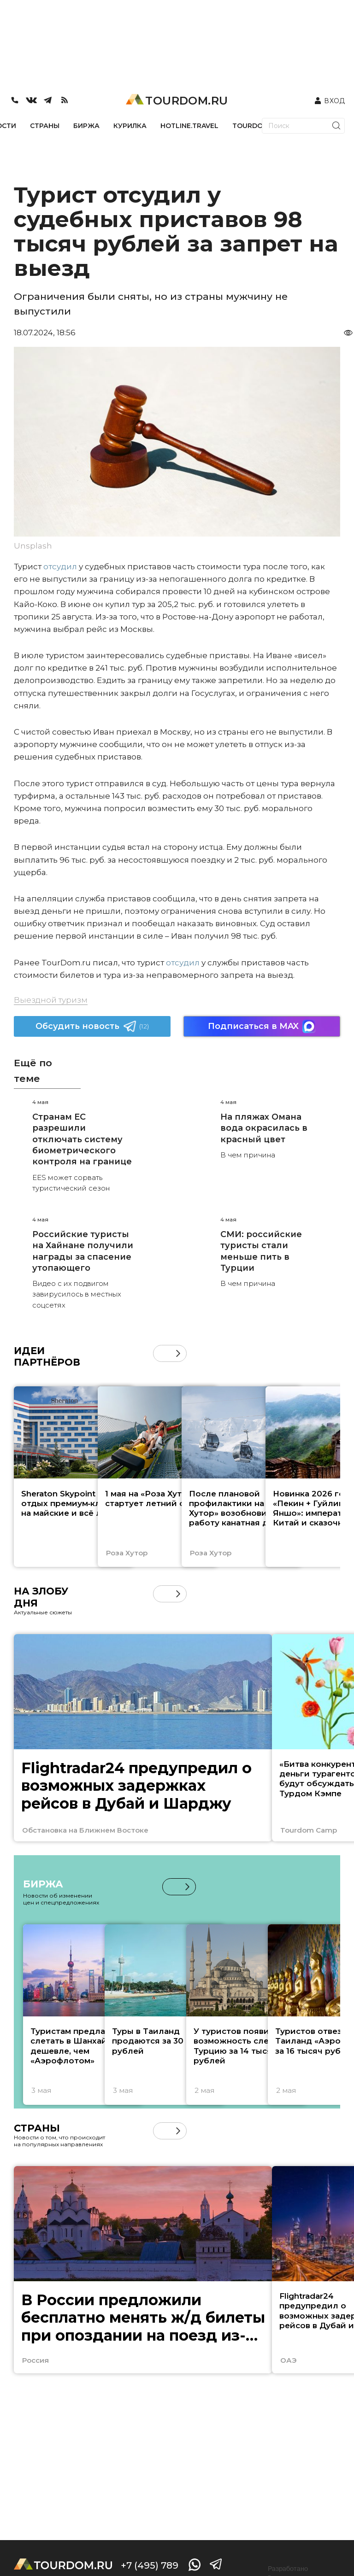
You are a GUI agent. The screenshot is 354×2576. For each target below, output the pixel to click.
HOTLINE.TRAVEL (189, 126)
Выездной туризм (51, 1000)
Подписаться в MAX (262, 1026)
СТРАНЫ (44, 126)
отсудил (60, 566)
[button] (178, 1353)
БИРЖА (86, 126)
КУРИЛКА (130, 126)
